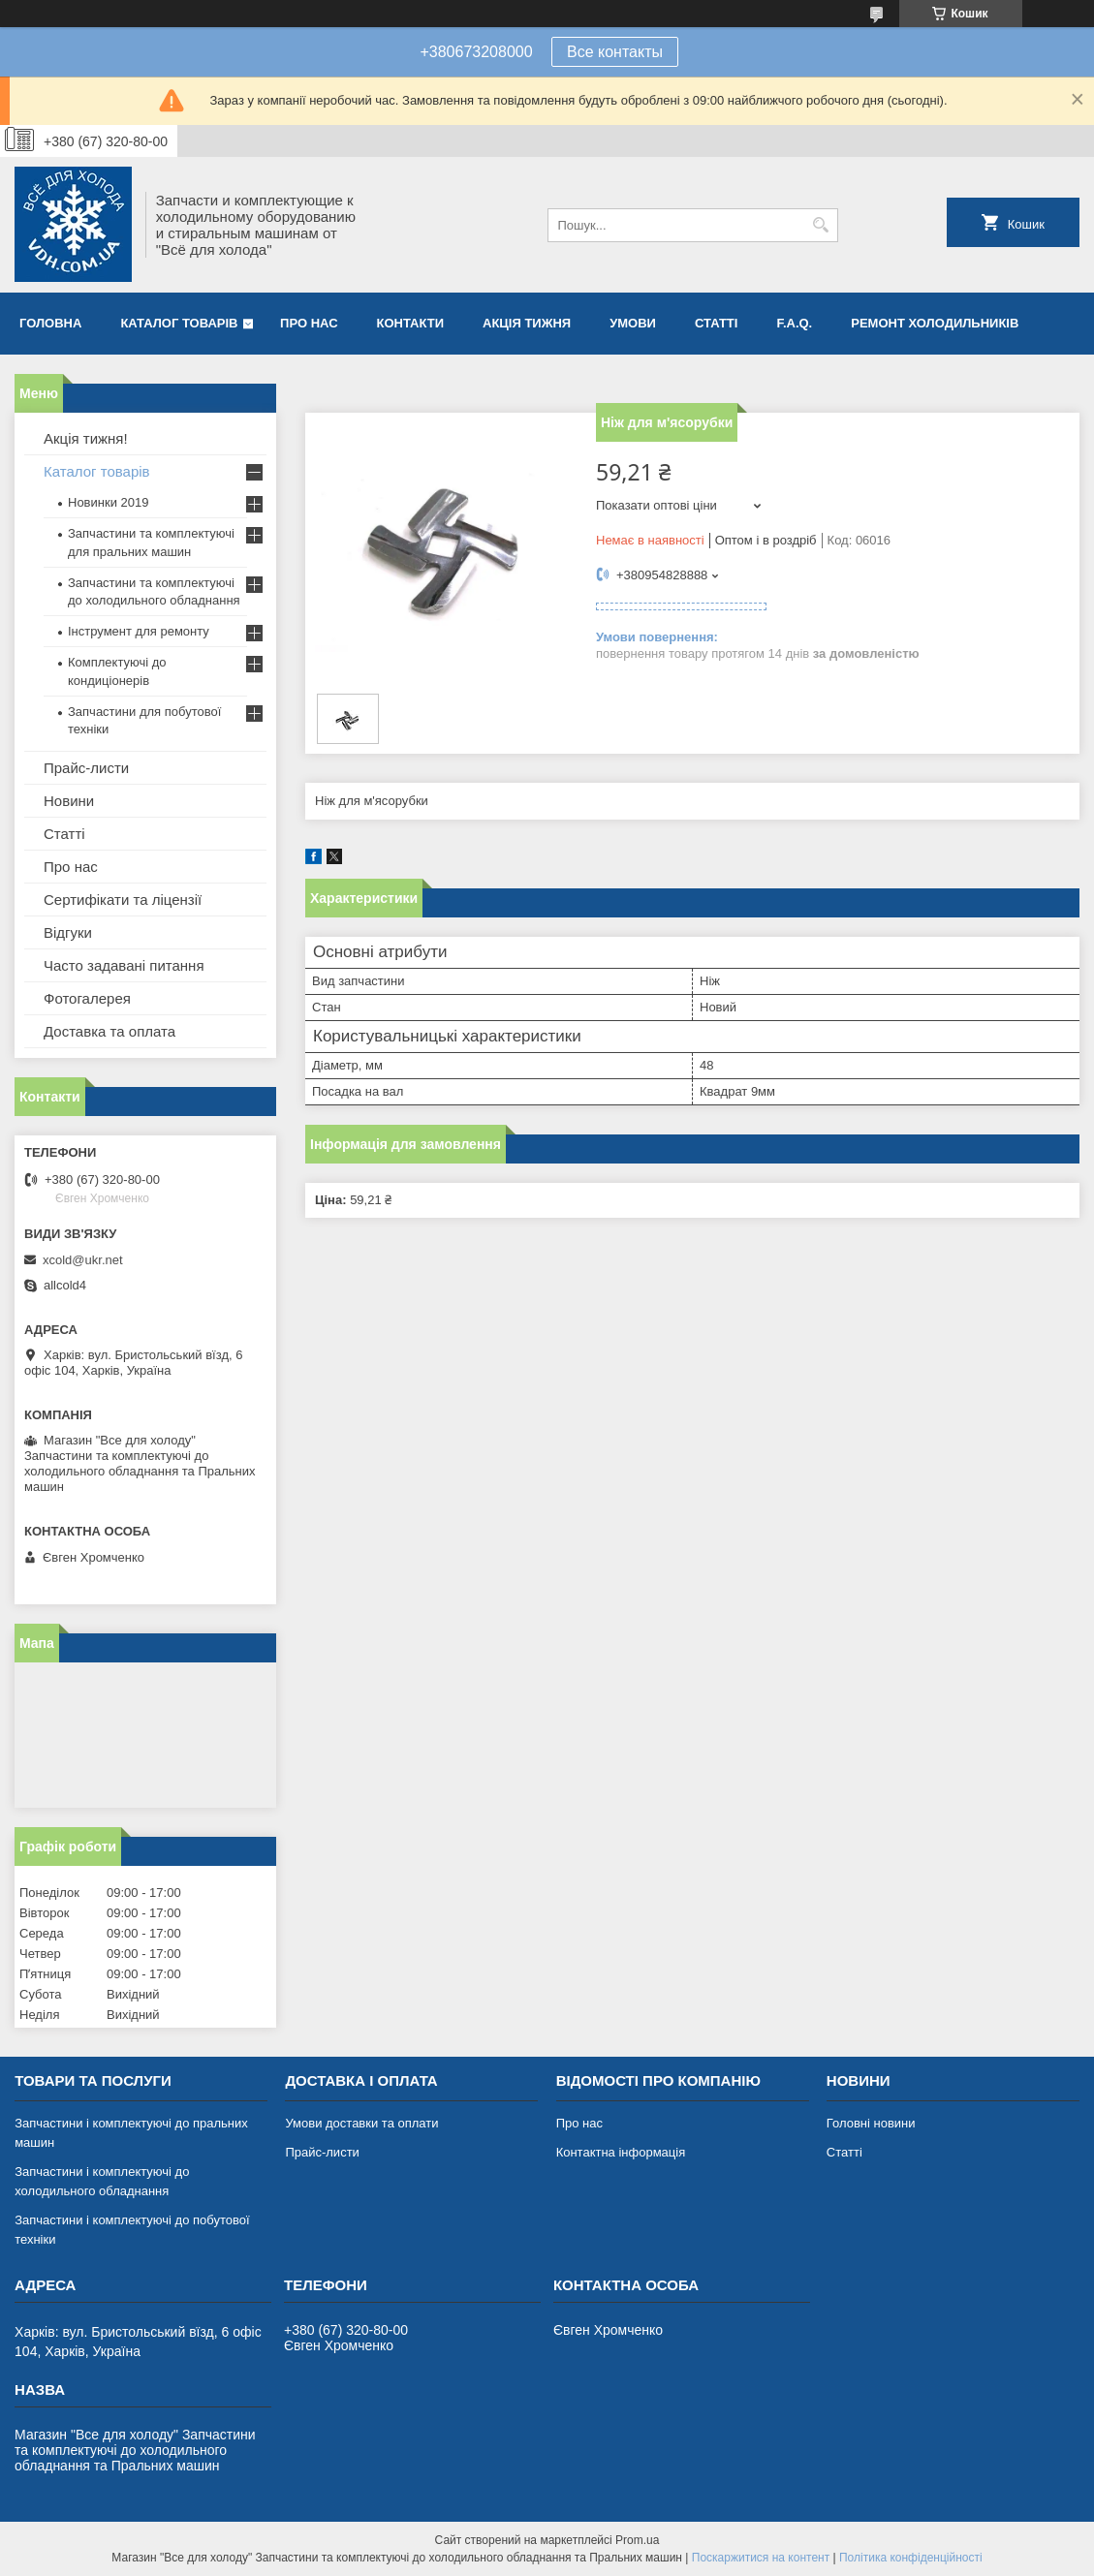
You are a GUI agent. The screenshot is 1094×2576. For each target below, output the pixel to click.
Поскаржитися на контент (760, 2557)
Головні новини (871, 2123)
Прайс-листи (86, 768)
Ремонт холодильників (934, 323)
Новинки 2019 (108, 502)
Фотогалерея (87, 998)
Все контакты (615, 52)
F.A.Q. (794, 323)
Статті (716, 323)
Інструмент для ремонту (138, 631)
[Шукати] (821, 225)
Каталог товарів (178, 323)
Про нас (308, 323)
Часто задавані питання (124, 965)
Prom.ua (637, 2540)
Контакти (411, 323)
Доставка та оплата (109, 1031)
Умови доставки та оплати (361, 2123)
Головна (50, 323)
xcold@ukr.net (83, 1260)
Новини (69, 800)
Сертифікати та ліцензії (123, 899)
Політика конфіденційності (911, 2557)
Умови (633, 323)
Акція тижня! (86, 438)
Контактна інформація (621, 2152)
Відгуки (68, 932)
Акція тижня (527, 323)
